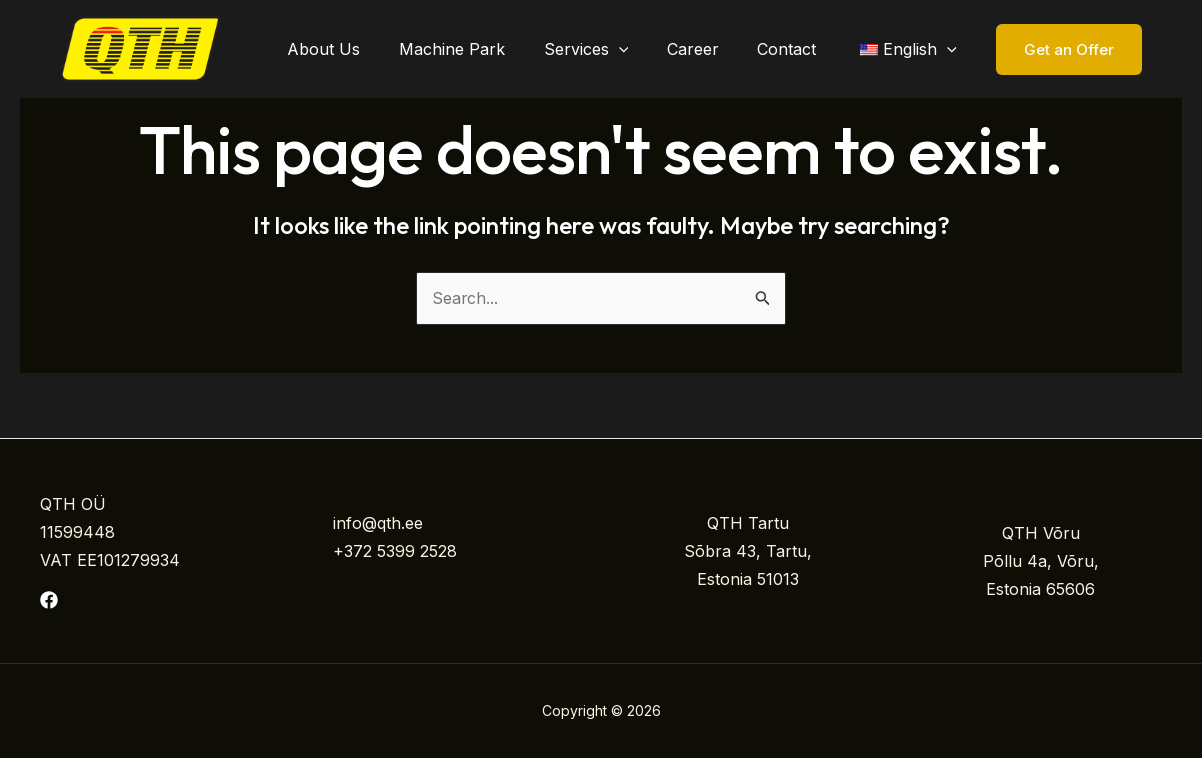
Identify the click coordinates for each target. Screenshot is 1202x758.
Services (609, 49)
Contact (796, 49)
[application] (642, 49)
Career (709, 49)
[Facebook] (49, 600)
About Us (360, 49)
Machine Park (482, 49)
